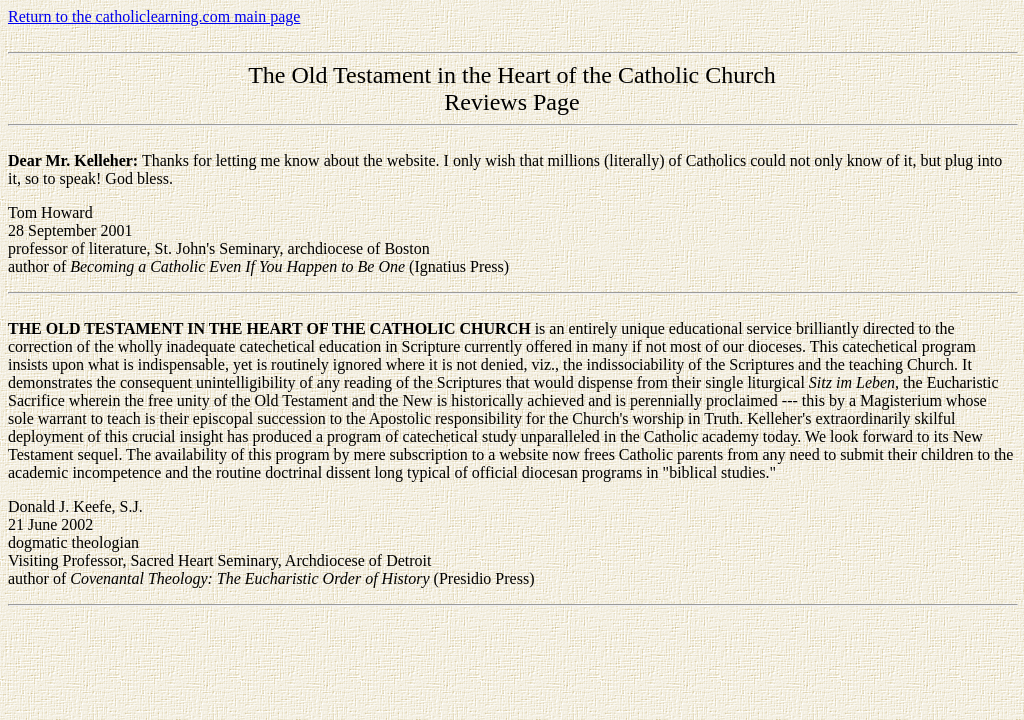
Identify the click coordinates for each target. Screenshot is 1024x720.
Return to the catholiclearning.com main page (154, 16)
